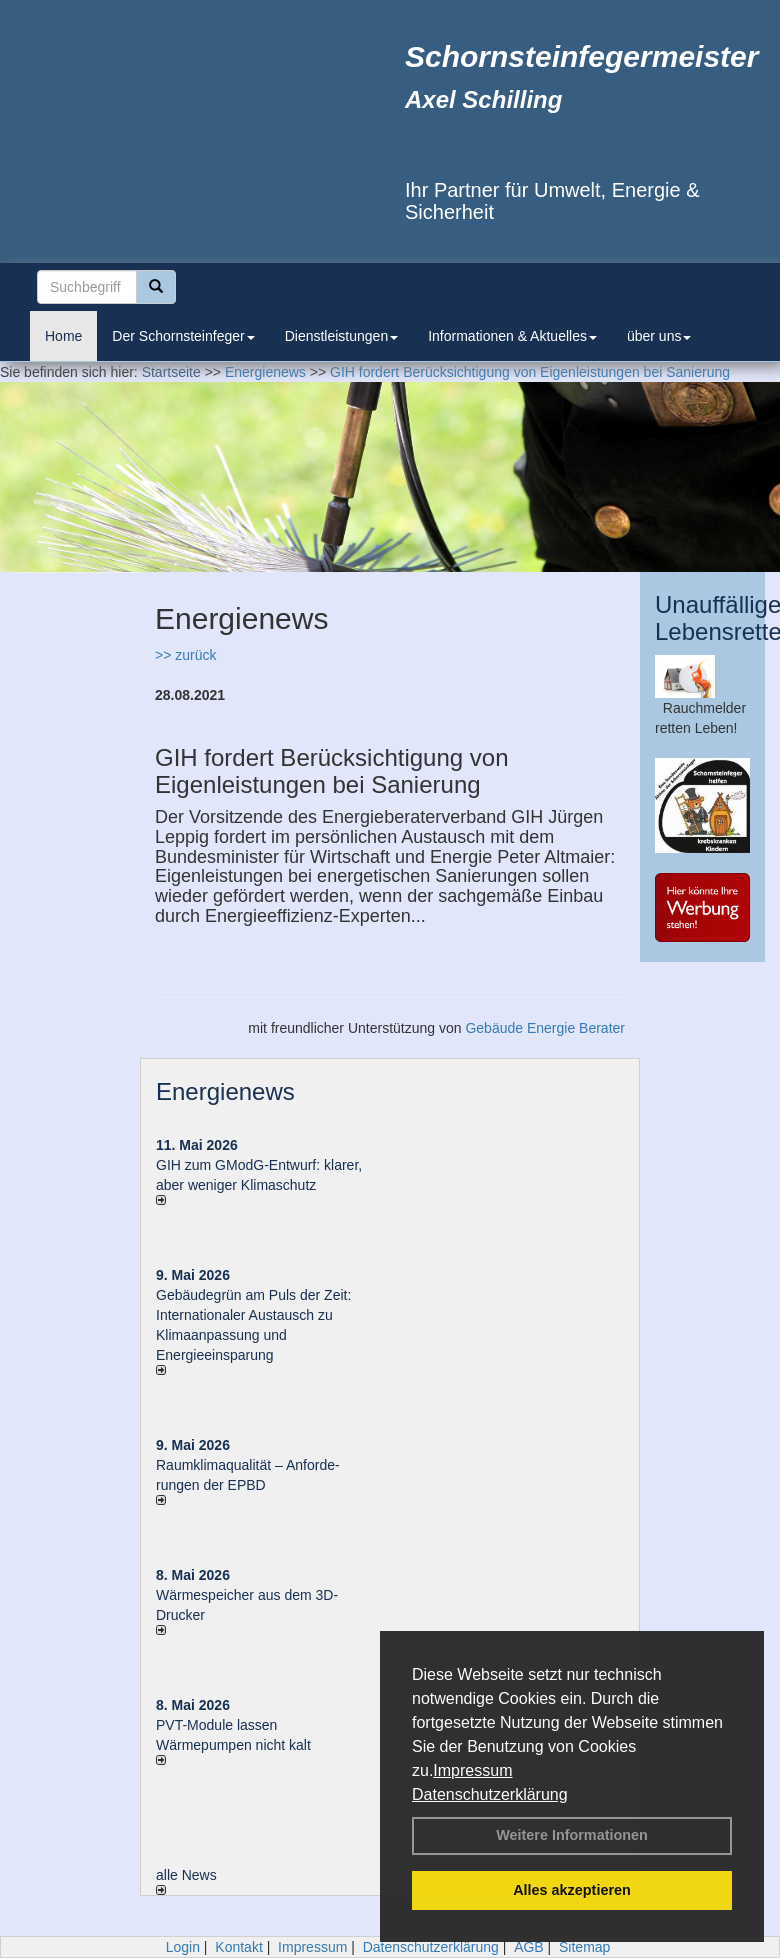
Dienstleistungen (342, 336)
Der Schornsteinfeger (183, 336)
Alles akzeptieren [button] (572, 1890)
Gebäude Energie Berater (545, 1028)
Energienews (225, 1091)
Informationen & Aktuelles (512, 336)
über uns (659, 336)
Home (63, 336)
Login (183, 1947)
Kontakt (238, 1947)
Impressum (472, 1770)
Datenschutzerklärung (490, 1794)
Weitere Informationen (572, 1835)
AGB (529, 1947)
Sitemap (584, 1947)
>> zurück (185, 655)
